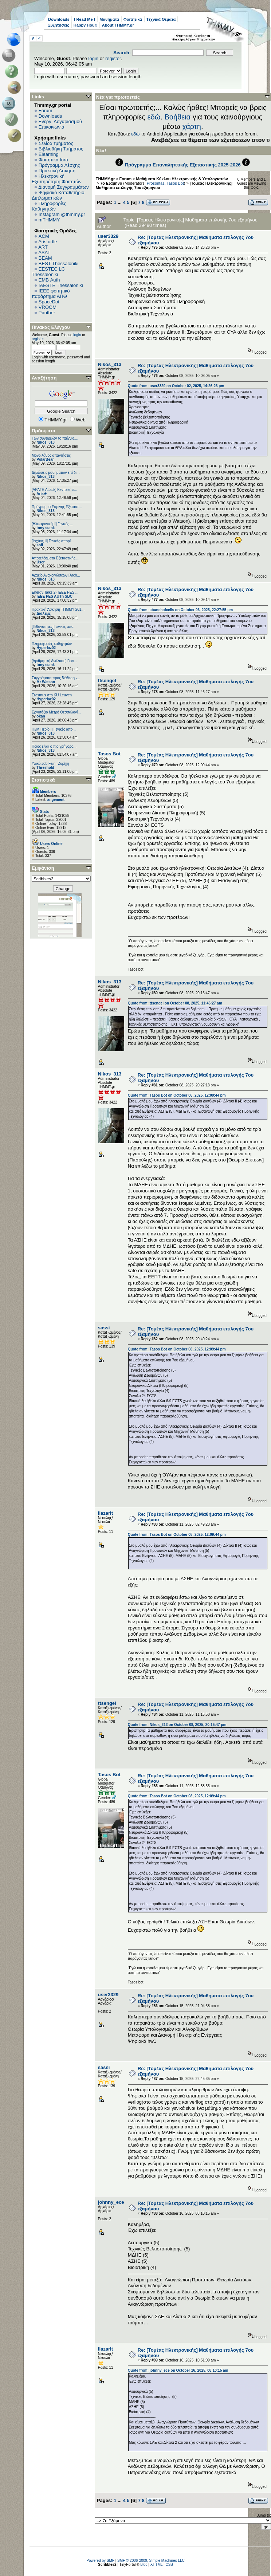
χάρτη (191, 126)
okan (40, 716)
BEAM (45, 258)
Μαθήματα (109, 19)
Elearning (49, 154)
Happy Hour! (86, 25)
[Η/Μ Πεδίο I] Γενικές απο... (54, 729)
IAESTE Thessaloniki (61, 285)
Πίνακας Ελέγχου (51, 327)
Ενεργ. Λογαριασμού (60, 121)
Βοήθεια (177, 117)
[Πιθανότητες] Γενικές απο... (54, 627)
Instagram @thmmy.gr (62, 214)
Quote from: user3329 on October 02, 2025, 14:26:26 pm (176, 386)
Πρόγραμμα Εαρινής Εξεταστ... (57, 507)
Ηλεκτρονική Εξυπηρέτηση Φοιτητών (57, 178)
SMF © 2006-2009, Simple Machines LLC (151, 2561)
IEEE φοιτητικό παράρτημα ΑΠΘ (51, 293)
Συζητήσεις (58, 25)
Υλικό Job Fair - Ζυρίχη (50, 764)
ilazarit (105, 1513)
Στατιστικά (43, 780)
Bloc (143, 2565)
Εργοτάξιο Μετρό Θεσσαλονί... (56, 712)
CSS (169, 2565)
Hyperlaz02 (46, 648)
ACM (44, 236)
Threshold (45, 768)
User (40, 562)
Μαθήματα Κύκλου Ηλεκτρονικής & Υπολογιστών (182, 179)
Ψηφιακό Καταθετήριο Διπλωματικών (58, 195)
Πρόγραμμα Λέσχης (59, 165)
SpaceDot (49, 301)
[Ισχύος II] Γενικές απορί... (53, 541)
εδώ (154, 117)
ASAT (44, 252)
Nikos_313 (45, 442)
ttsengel (107, 680)
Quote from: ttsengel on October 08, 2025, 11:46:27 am (175, 1003)
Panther (47, 312)
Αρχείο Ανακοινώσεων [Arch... (56, 575)
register (113, 58)
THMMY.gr (105, 179)
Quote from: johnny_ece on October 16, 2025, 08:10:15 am (178, 2370)
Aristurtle (47, 241)
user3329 (108, 236)
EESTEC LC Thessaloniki (48, 271)
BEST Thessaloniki (58, 263)
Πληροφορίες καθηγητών (52, 644)
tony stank (45, 528)
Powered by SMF (100, 2561)
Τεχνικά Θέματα (161, 19)
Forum (45, 110)
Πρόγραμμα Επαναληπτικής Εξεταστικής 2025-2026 (183, 165)
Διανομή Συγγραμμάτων (63, 187)
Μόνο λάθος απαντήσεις (51, 455)
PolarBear (45, 459)
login (93, 58)
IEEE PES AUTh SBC (54, 596)
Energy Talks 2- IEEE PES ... (55, 592)
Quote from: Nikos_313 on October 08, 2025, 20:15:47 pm (177, 1725)
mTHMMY (49, 220)
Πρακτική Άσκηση (57, 170)
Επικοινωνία (51, 127)
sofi (39, 545)
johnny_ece (111, 2202)
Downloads (59, 19)
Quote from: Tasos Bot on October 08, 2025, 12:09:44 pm (177, 1095)
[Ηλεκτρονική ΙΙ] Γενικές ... (52, 524)
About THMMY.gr (118, 25)
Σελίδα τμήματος (56, 143)
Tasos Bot (175, 183)
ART (43, 247)
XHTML (156, 2565)
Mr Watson (45, 682)
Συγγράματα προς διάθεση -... (56, 678)
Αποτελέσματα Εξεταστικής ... (55, 558)
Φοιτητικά (132, 19)
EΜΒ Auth (49, 280)
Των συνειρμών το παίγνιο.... (55, 438)
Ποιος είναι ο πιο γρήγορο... (54, 746)
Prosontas (156, 183)
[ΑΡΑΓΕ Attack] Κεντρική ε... (54, 490)
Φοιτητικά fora (53, 159)
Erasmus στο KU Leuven (52, 695)
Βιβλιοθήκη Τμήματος (61, 149)
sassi (104, 1327)
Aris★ (41, 494)
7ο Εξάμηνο (111, 183)
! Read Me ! (84, 19)
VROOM (47, 307)
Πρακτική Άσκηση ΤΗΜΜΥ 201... (58, 609)
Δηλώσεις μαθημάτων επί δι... (55, 473)
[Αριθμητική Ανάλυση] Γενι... (54, 661)
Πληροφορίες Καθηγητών (49, 206)
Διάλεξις (43, 613)
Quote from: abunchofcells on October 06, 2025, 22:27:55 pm (180, 610)
